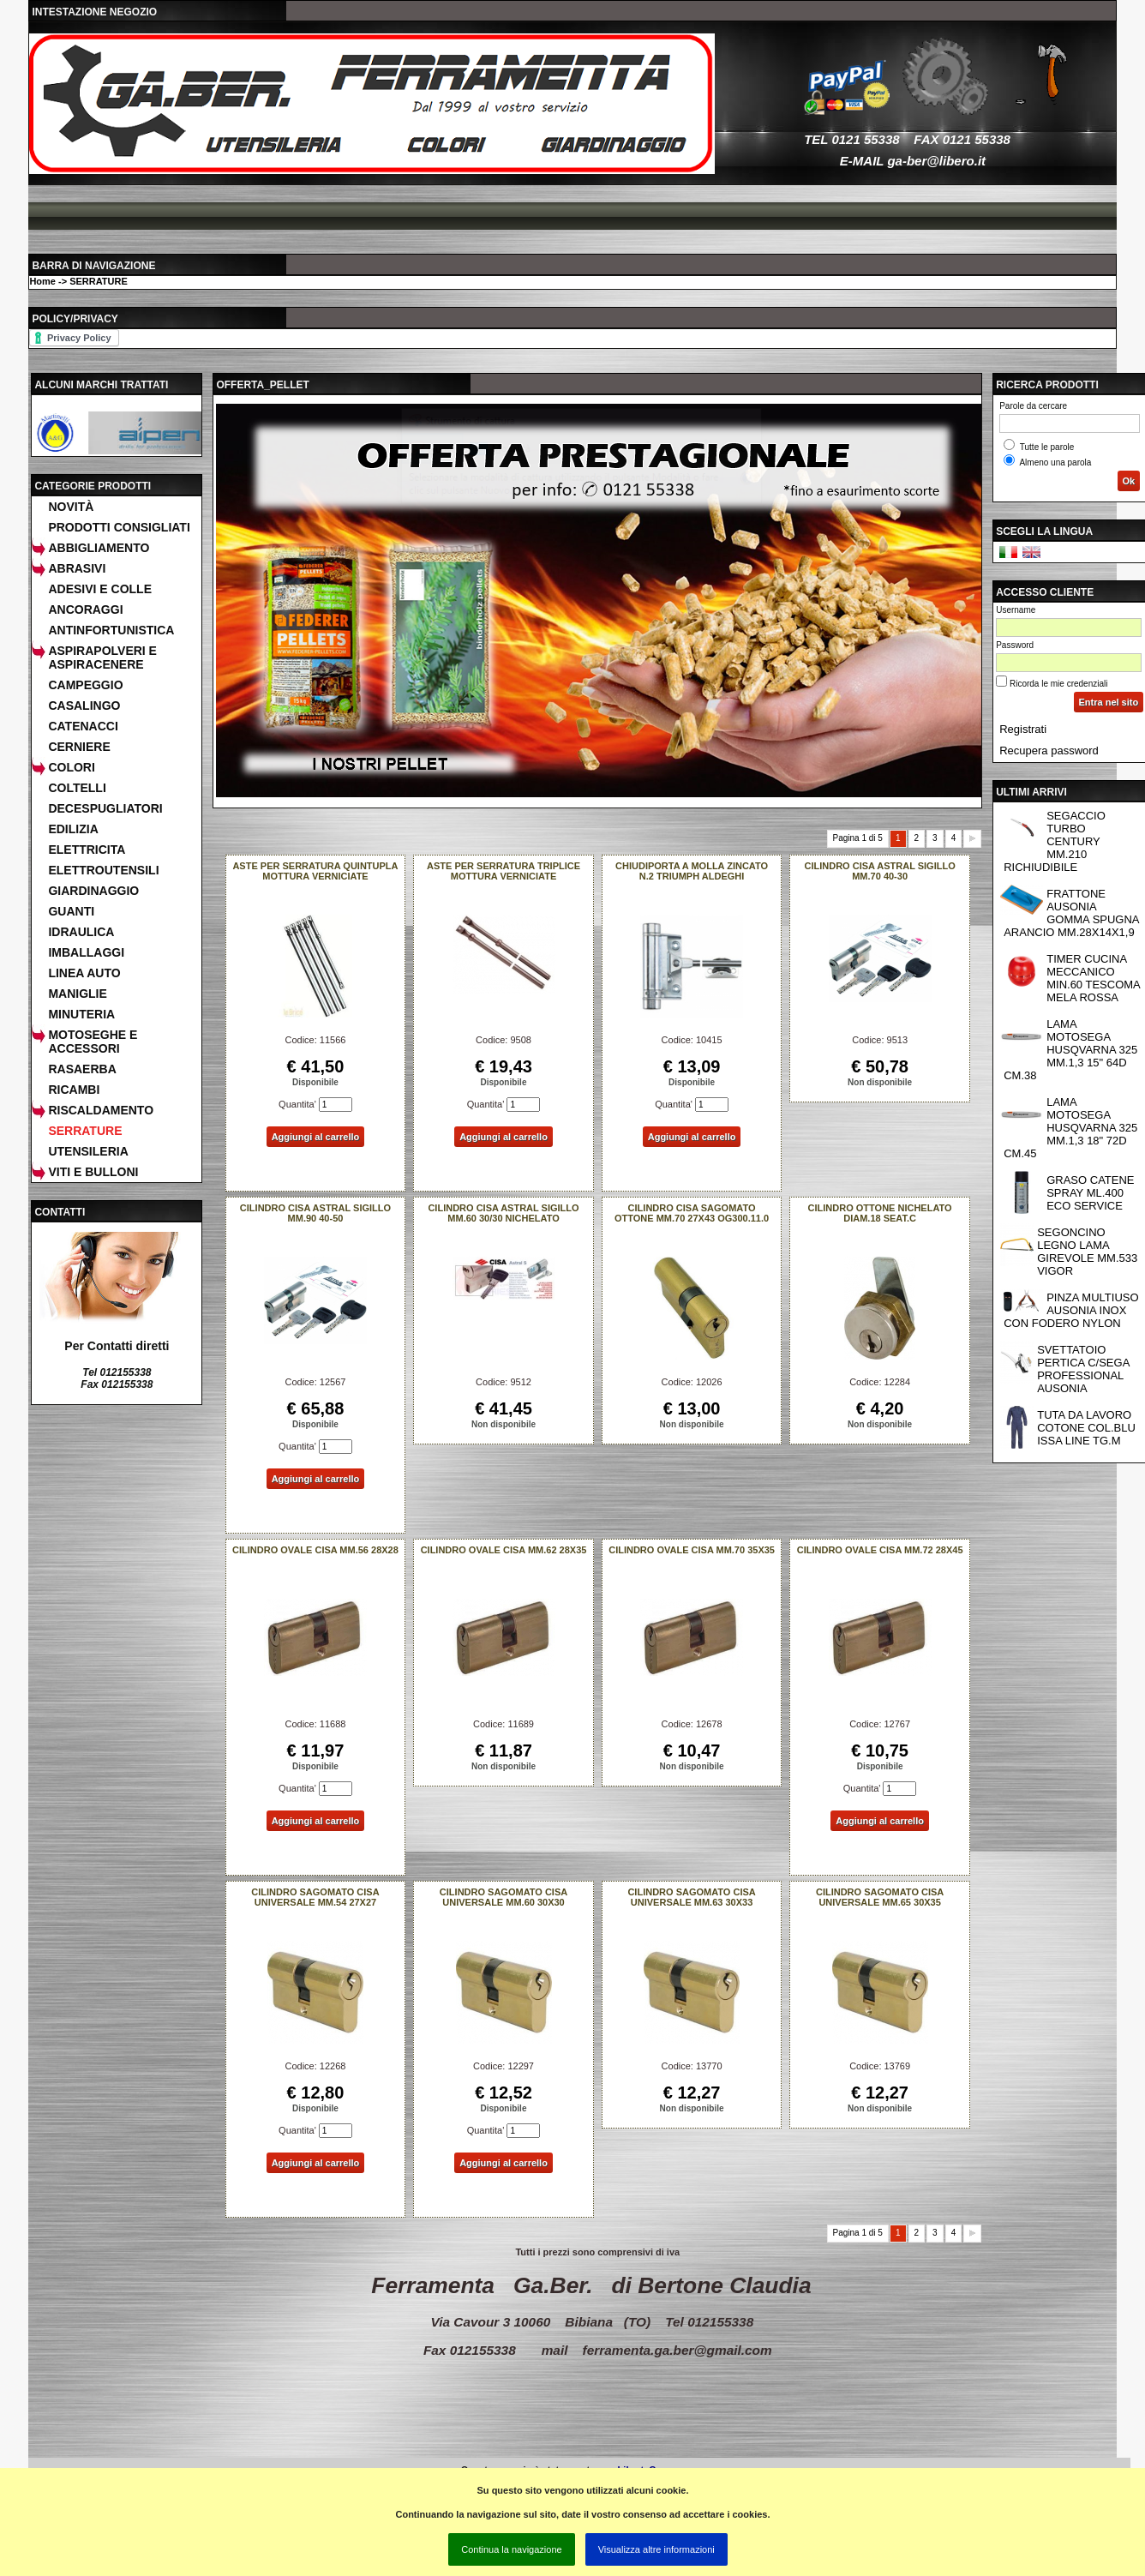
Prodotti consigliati (118, 527)
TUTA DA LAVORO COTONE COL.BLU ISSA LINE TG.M (1086, 1427)
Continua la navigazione (511, 2549)
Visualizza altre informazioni (656, 2549)
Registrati (1022, 729)
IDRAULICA (81, 932)
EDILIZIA (73, 829)
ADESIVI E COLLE (100, 589)
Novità (70, 506)
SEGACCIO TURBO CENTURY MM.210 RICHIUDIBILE (1055, 841)
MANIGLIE (77, 993)
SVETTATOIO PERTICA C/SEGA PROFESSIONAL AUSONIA (1083, 1369)
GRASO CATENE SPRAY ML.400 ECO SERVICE (1090, 1193)
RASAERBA (82, 1069)
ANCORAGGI (85, 609)
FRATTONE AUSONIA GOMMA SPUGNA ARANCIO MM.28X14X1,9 (1071, 913)
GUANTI (71, 911)
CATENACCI (82, 726)
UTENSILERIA (88, 1151)
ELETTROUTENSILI (103, 870)
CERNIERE (79, 747)
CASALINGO (84, 705)
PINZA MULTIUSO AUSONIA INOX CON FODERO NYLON (1071, 1310)
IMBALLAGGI (86, 952)
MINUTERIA (81, 1014)
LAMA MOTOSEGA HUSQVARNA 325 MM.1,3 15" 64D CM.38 (1070, 1050)
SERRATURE (98, 281)
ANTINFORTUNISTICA (111, 630)
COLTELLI (76, 788)
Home (42, 281)
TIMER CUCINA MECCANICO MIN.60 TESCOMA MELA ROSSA (1093, 978)
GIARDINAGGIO (93, 891)
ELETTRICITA (86, 849)
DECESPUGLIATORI (105, 808)
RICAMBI (73, 1089)
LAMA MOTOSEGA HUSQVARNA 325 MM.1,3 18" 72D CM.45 (1070, 1128)
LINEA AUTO (84, 973)
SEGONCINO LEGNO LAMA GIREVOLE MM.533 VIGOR (1087, 1251)
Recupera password (1049, 750)
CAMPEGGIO (85, 685)
